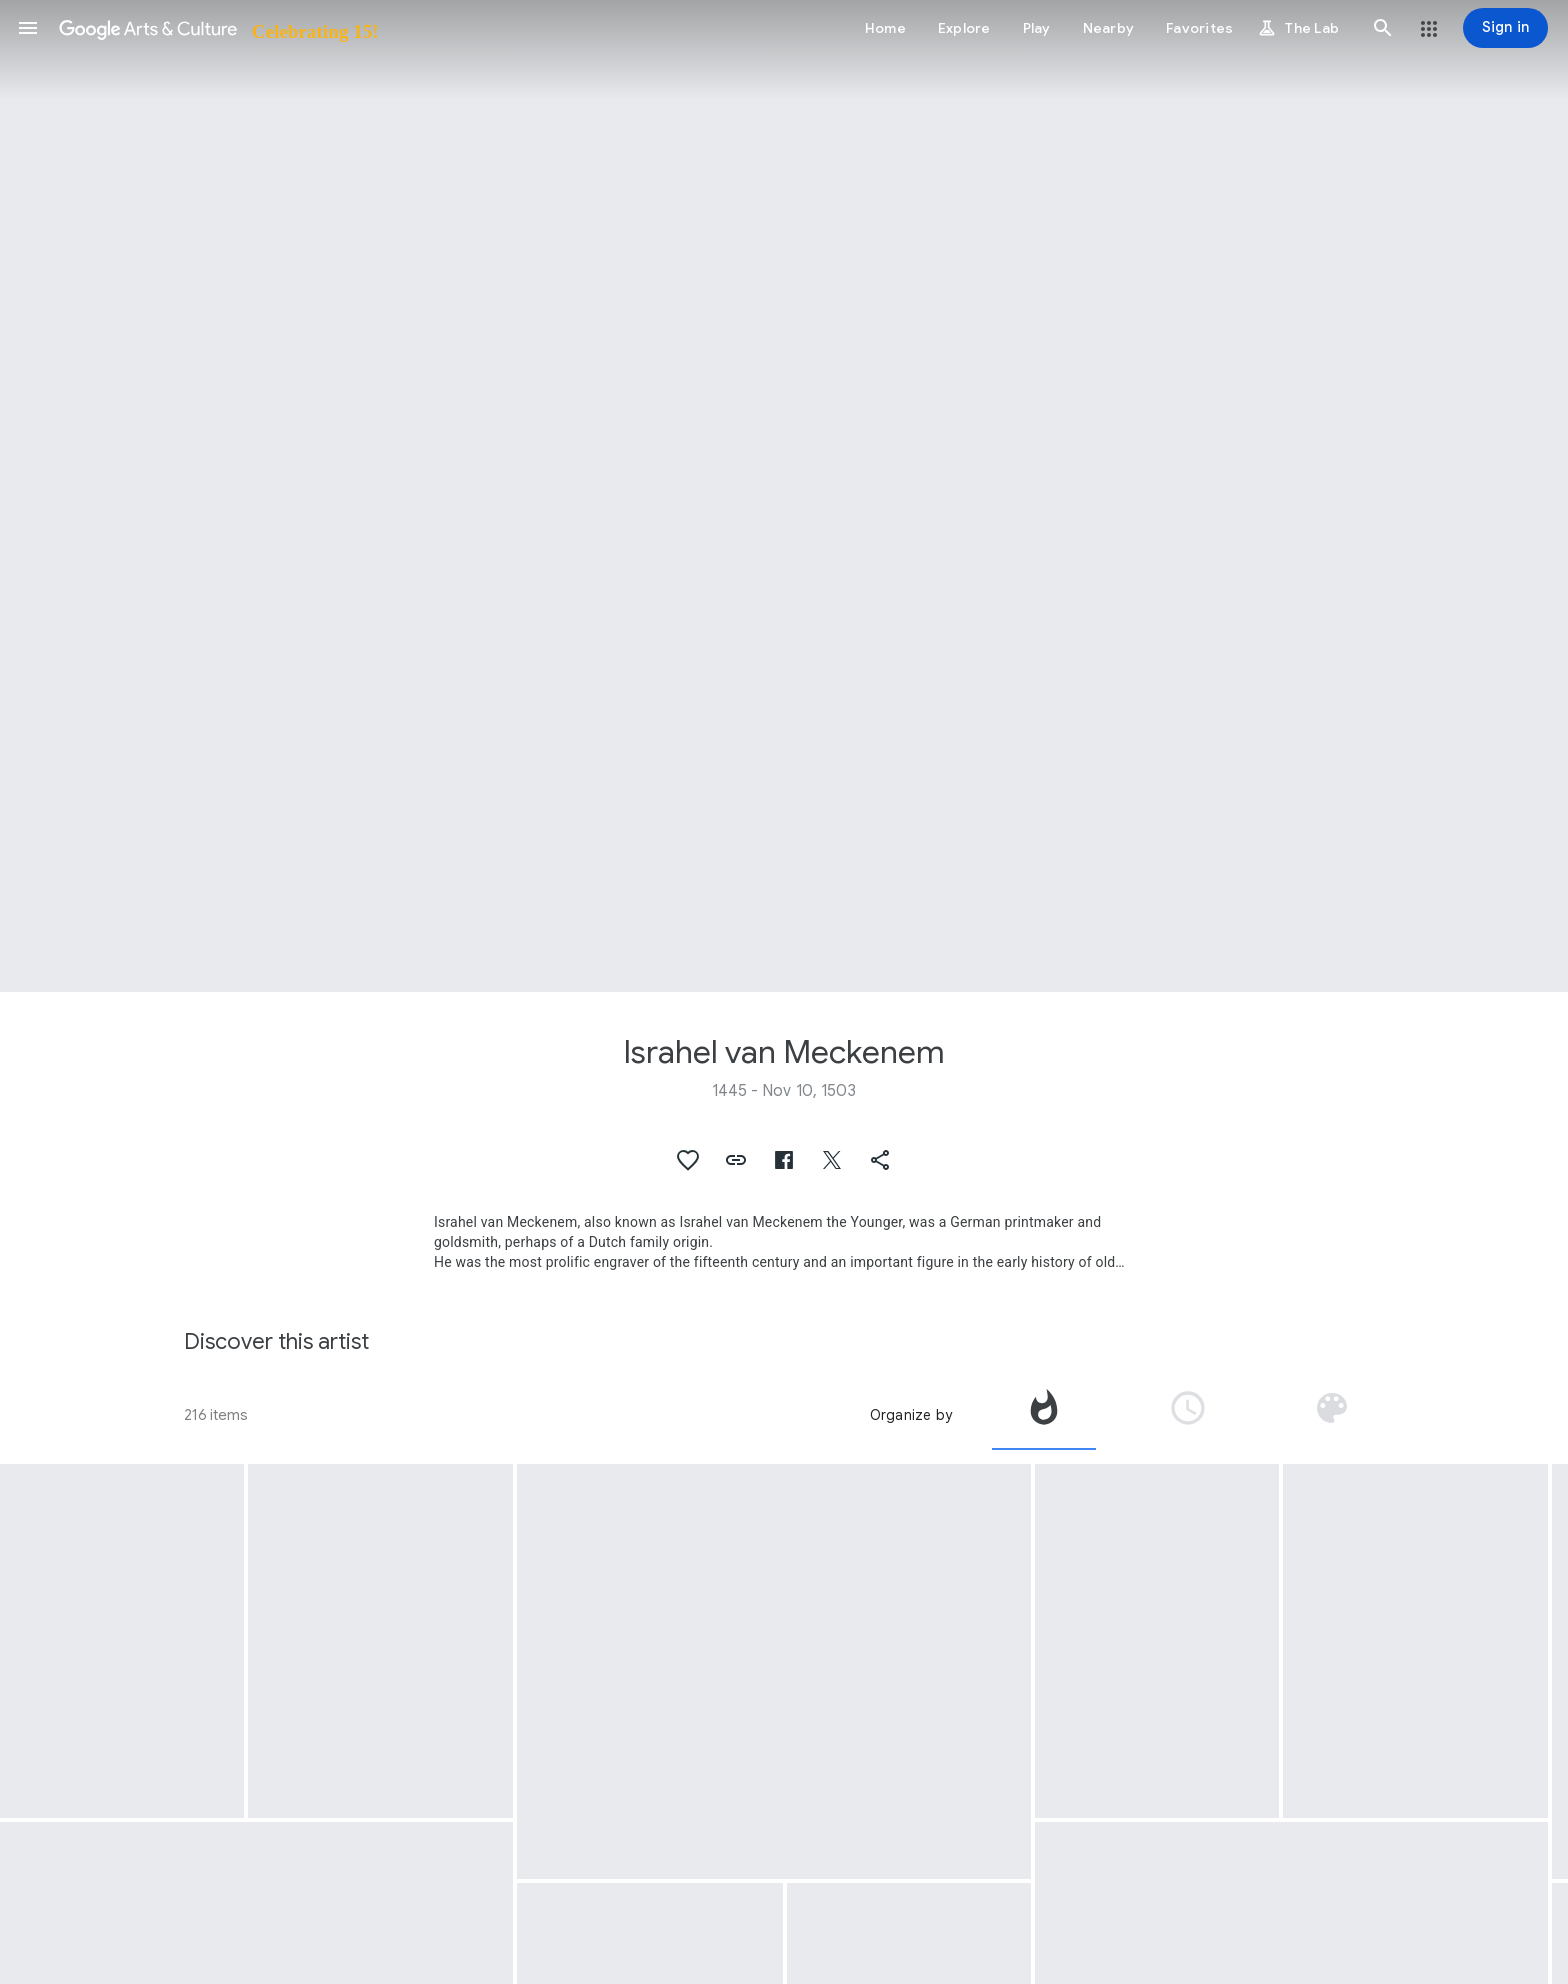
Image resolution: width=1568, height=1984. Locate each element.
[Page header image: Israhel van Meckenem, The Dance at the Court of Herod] (784, 496)
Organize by (911, 1415)
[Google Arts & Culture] (217, 28)
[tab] (1044, 1415)
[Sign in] (1505, 28)
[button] (28, 28)
